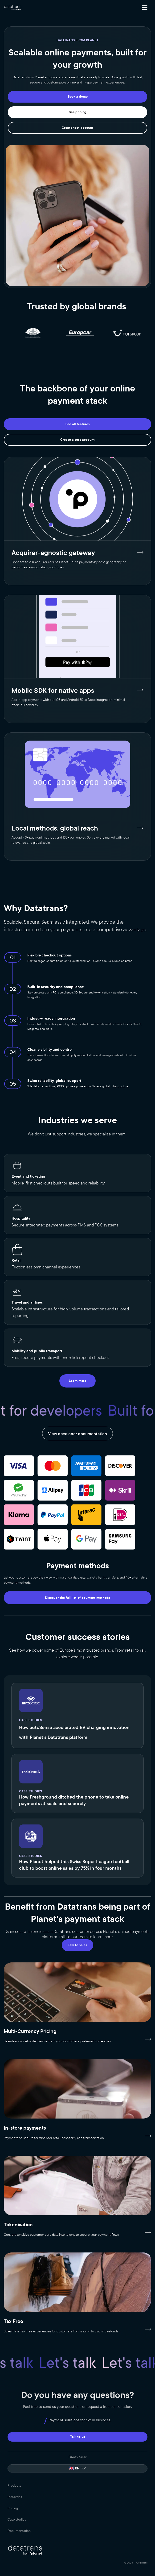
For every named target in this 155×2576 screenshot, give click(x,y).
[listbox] (77, 2468)
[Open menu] (144, 7)
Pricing (13, 2508)
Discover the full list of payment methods (77, 1597)
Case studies (17, 2520)
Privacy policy (77, 2457)
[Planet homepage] (12, 7)
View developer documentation (77, 1434)
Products (14, 2486)
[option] (77, 2468)
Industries (15, 2497)
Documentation (19, 2531)
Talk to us (77, 2437)
